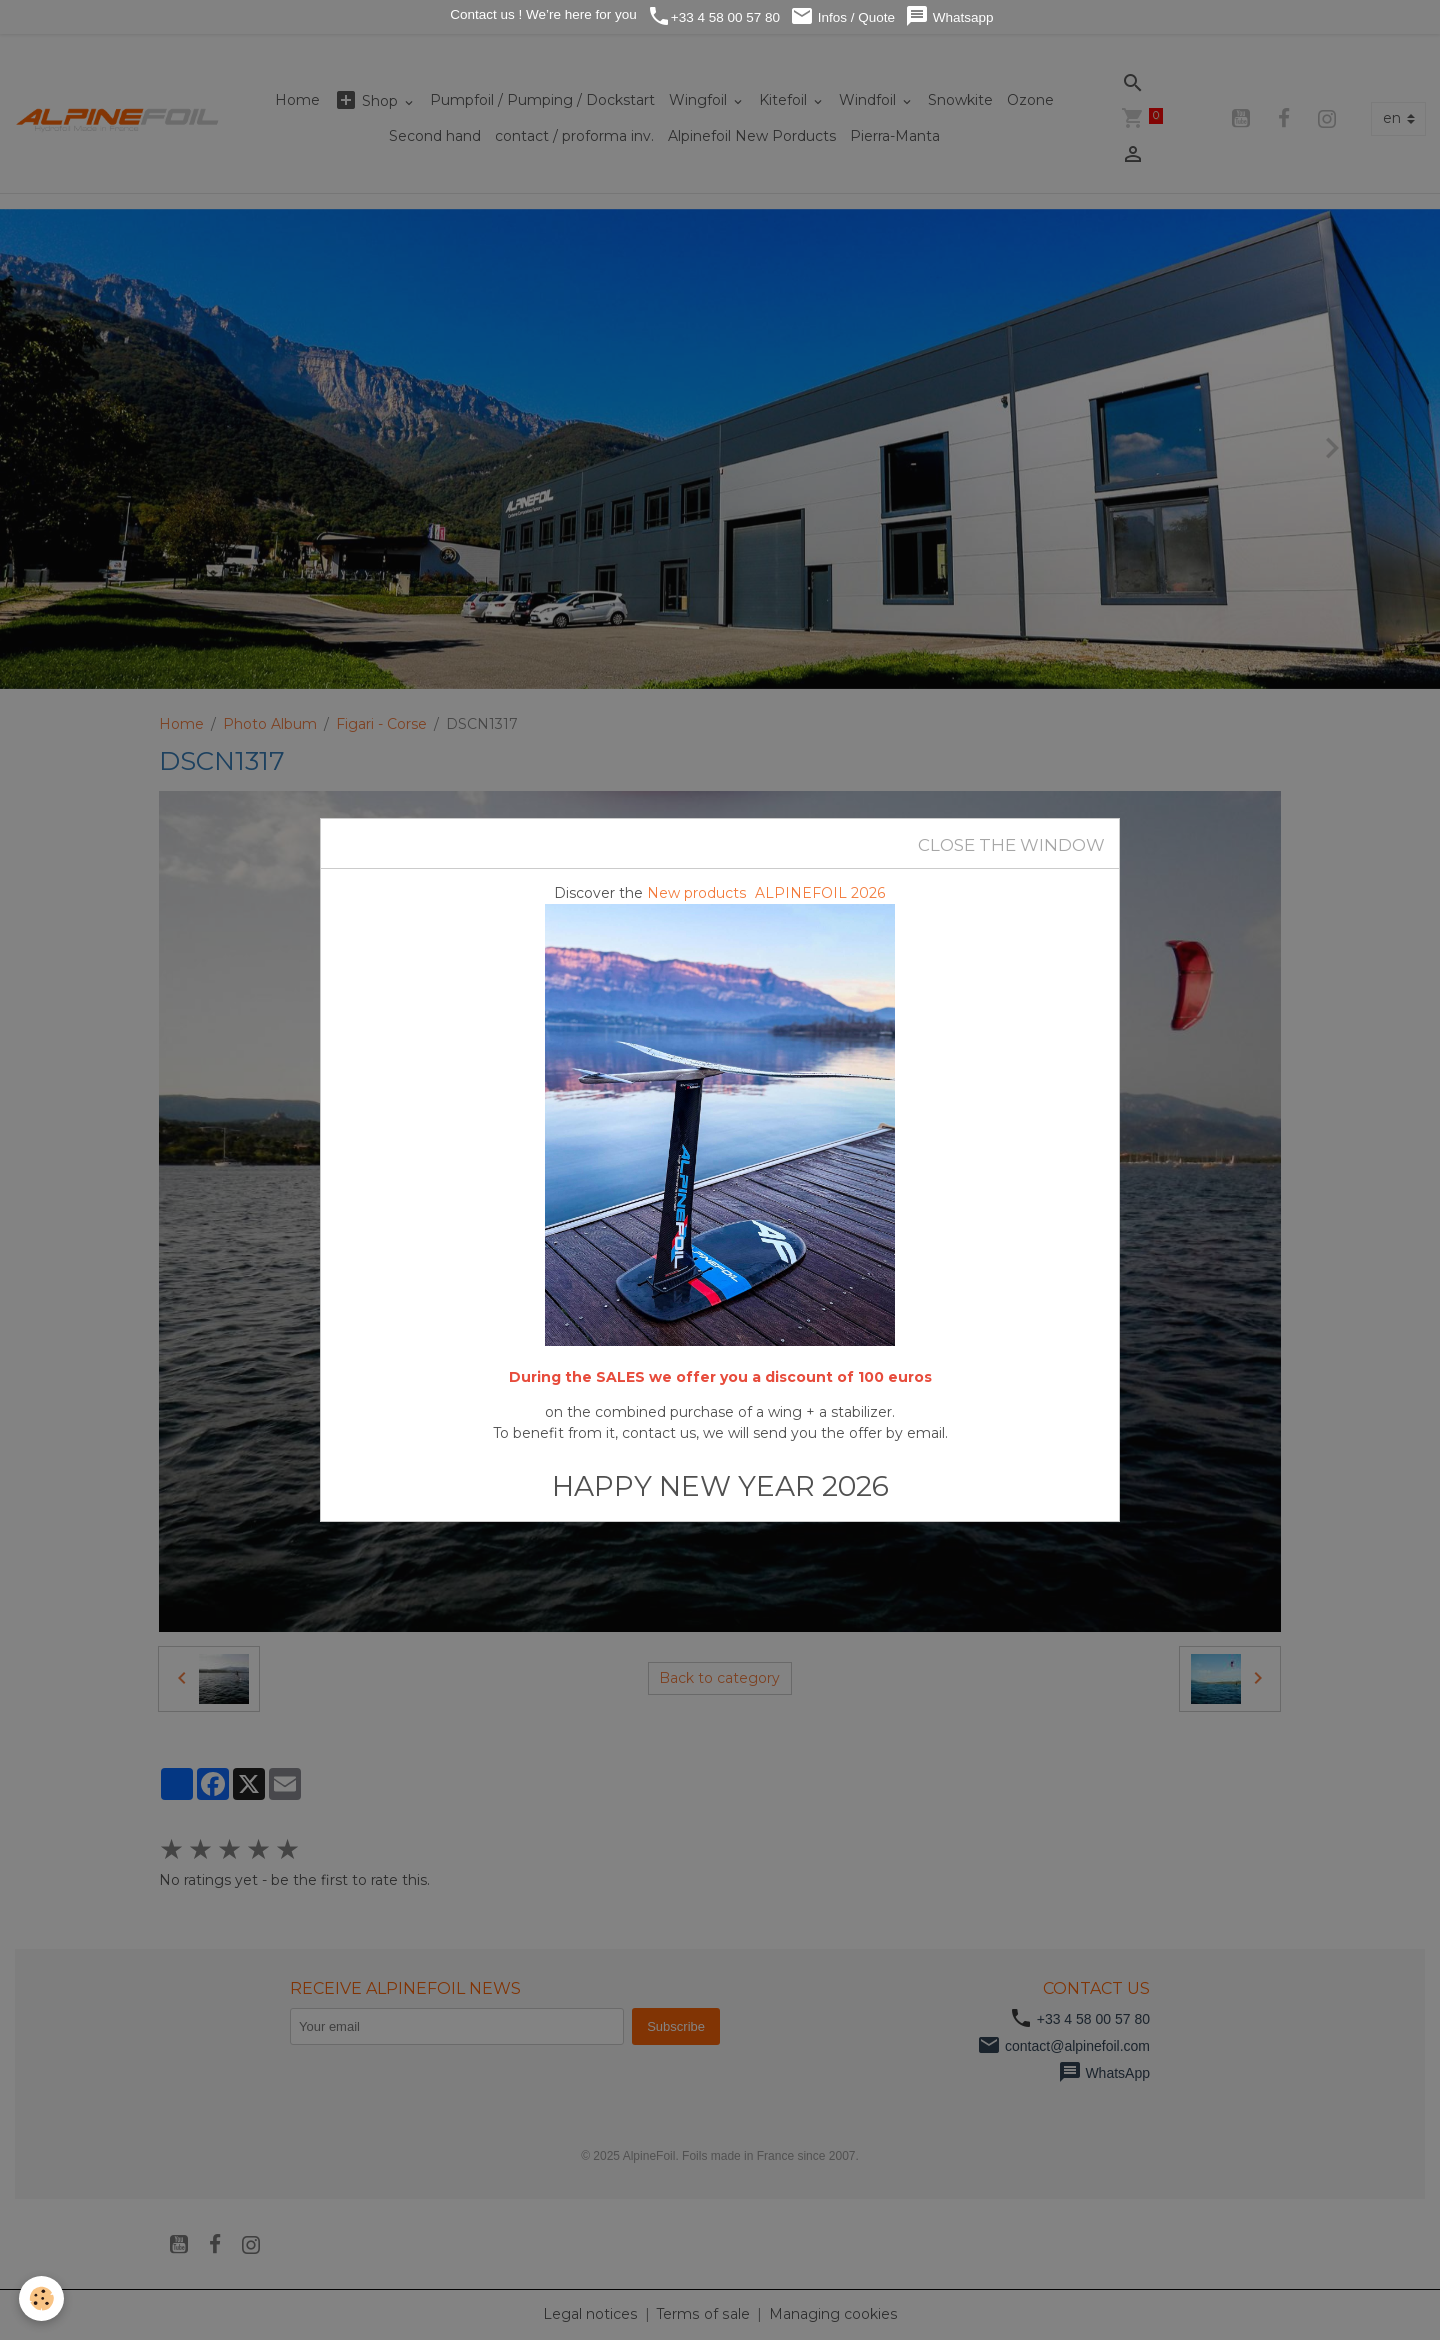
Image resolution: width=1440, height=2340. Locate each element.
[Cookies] (42, 2298)
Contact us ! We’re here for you (541, 14)
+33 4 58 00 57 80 (713, 16)
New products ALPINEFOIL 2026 (766, 893)
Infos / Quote (842, 16)
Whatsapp (949, 16)
